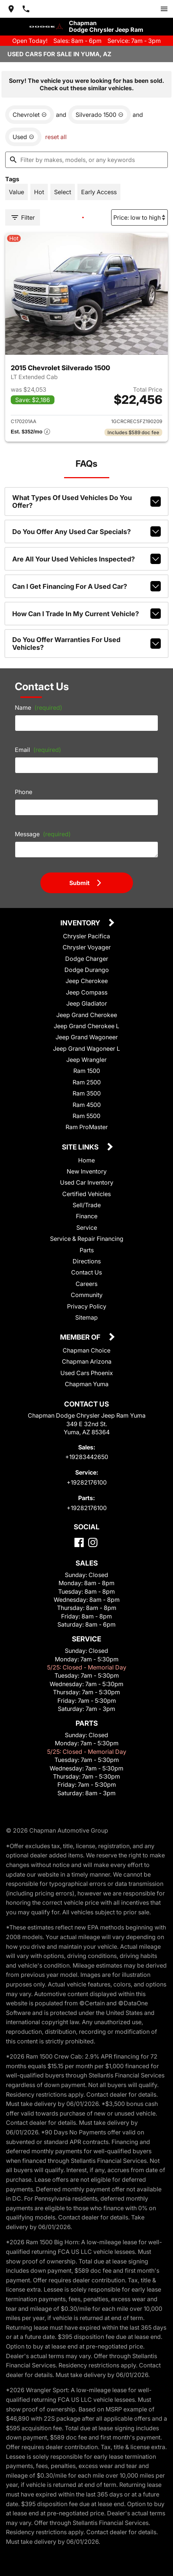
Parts (87, 1250)
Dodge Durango (86, 969)
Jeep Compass (86, 992)
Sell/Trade (87, 1205)
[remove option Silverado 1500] (99, 114)
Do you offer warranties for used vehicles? (86, 643)
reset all (56, 137)
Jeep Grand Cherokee (86, 1015)
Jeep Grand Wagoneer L (86, 1048)
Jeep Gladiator (86, 1003)
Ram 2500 (87, 1082)
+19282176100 (87, 1482)
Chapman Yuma (87, 1384)
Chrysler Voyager (87, 947)
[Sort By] (139, 217)
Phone (23, 792)
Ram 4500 (87, 1104)
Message (43, 834)
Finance (86, 1216)
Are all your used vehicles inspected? (86, 559)
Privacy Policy (86, 1306)
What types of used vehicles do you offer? (86, 501)
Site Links (81, 1147)
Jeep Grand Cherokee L (86, 1026)
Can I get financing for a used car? (86, 586)
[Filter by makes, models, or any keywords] (86, 160)
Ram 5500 (86, 1116)
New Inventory (87, 1171)
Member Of (81, 1337)
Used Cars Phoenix (86, 1373)
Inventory (81, 923)
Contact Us (86, 1272)
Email (38, 749)
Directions (87, 1261)
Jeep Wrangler (86, 1059)
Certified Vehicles (86, 1194)
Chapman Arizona (87, 1361)
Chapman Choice (86, 1350)
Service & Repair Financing (86, 1238)
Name (38, 707)
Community (87, 1295)
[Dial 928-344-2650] (26, 9)
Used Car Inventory (86, 1182)
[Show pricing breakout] (30, 432)
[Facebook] (79, 1542)
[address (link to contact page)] (11, 9)
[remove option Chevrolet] (29, 114)
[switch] (164, 9)
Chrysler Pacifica (86, 936)
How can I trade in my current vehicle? (86, 613)
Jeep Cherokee (87, 981)
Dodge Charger (86, 958)
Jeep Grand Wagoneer (87, 1037)
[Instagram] (93, 1542)
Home (86, 1160)
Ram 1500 (86, 1070)
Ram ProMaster (87, 1127)
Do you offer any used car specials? (86, 531)
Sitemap (86, 1317)
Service (86, 1227)
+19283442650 (86, 1457)
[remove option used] (23, 136)
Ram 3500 (87, 1093)
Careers (86, 1283)
